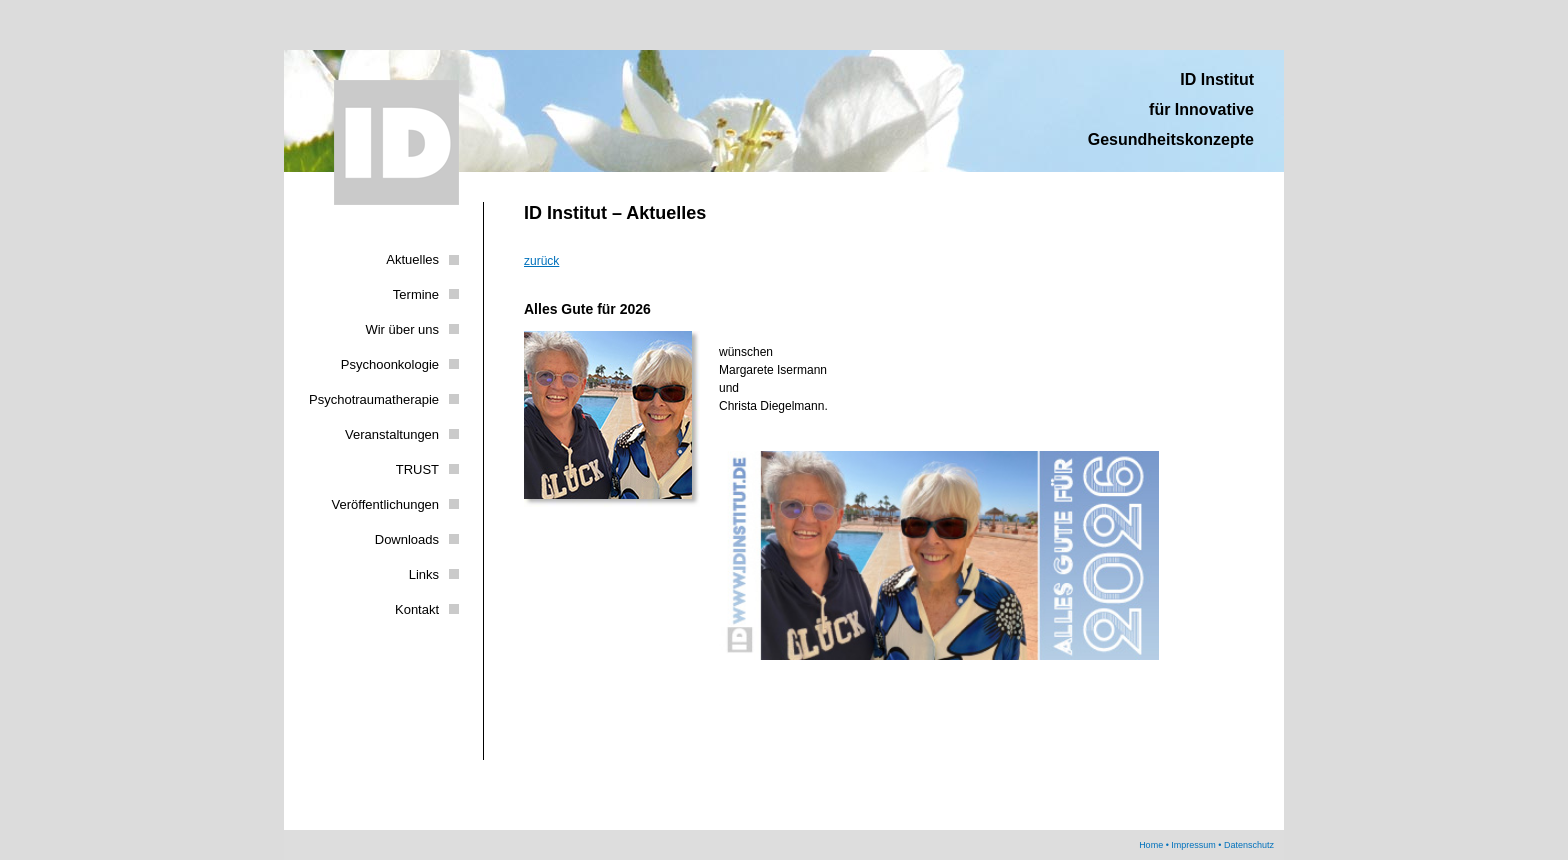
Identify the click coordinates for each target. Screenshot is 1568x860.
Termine (416, 294)
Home (1151, 845)
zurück (541, 261)
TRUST (417, 469)
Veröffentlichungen (385, 504)
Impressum (1193, 845)
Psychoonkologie (390, 364)
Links (424, 574)
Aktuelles (412, 259)
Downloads (407, 539)
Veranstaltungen (392, 434)
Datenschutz (1249, 845)
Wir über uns (402, 329)
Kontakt (417, 609)
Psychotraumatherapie (374, 399)
